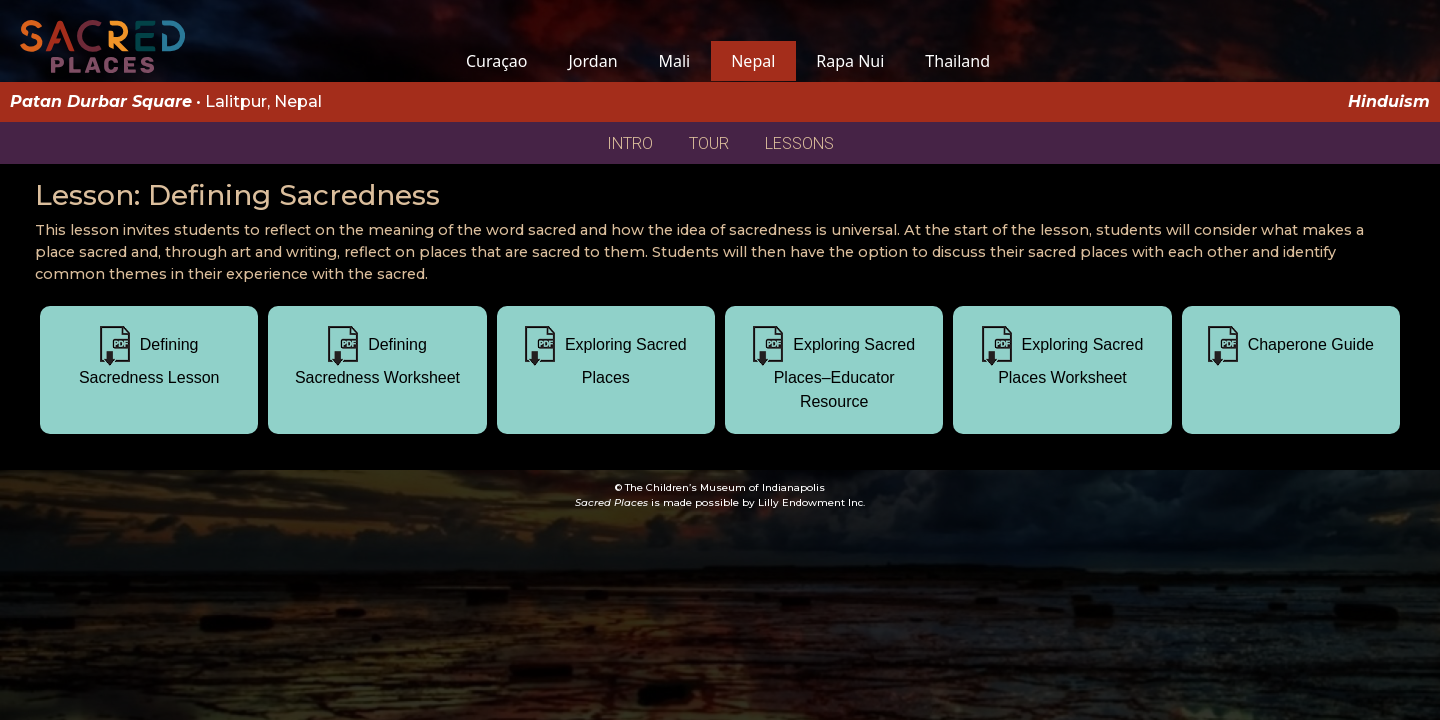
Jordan (593, 61)
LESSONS (799, 143)
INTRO (630, 143)
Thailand (958, 61)
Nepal (753, 61)
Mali (674, 61)
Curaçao (496, 61)
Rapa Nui (850, 61)
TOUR (709, 143)
